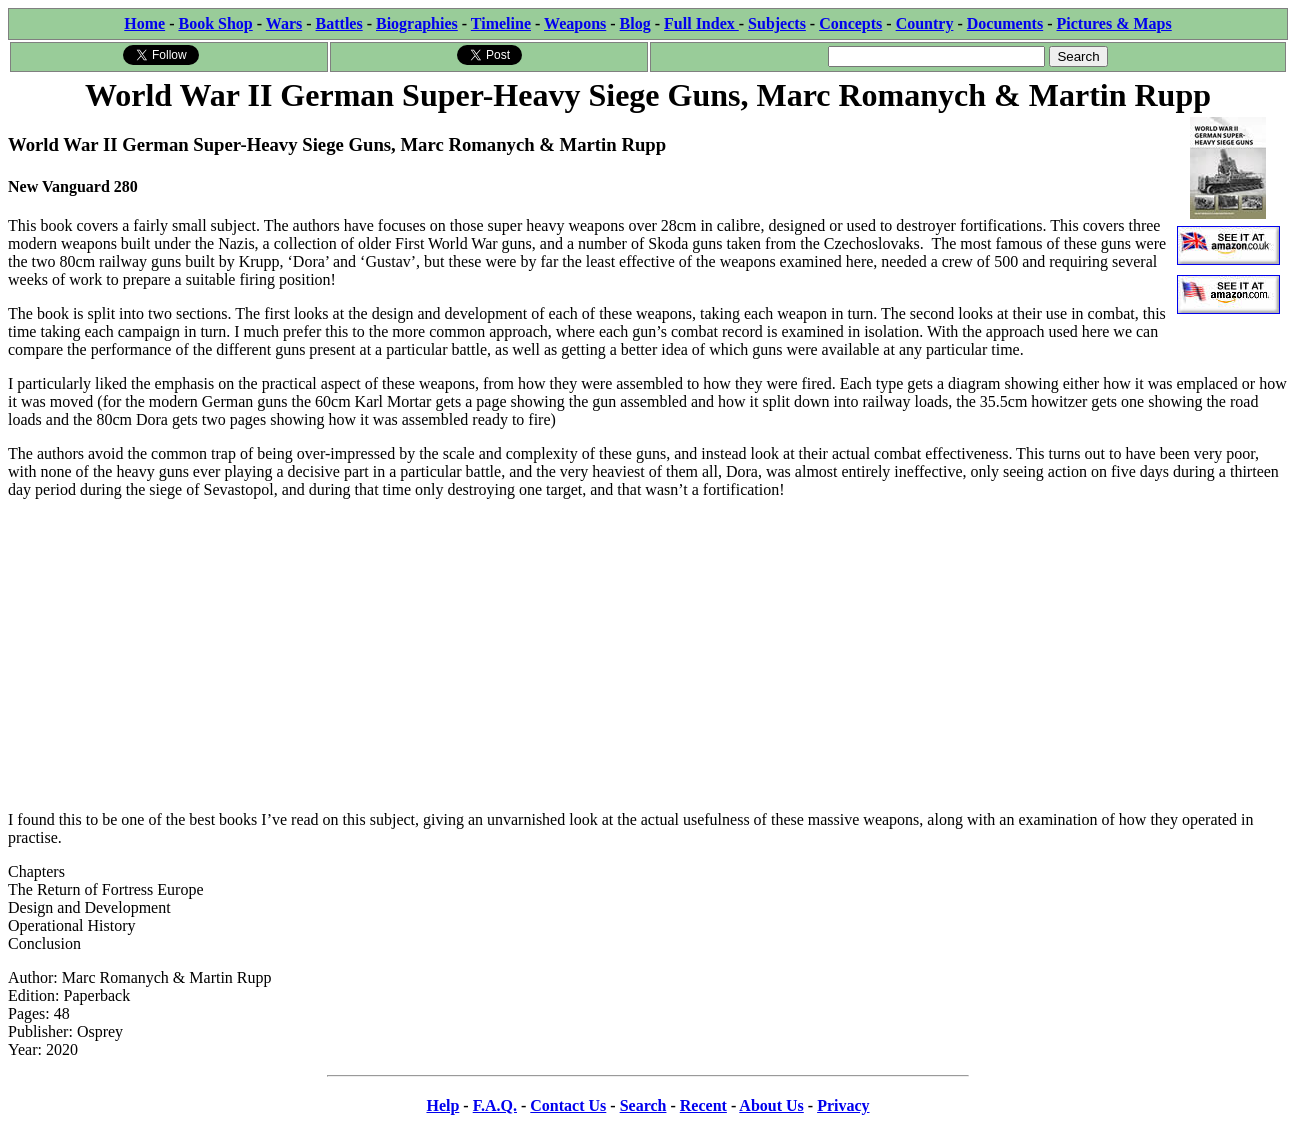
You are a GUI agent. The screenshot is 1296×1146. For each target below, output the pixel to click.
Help (442, 1105)
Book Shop (215, 23)
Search (643, 1105)
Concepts (850, 23)
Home (144, 23)
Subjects (777, 23)
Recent (703, 1105)
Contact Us (568, 1105)
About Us (771, 1105)
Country (925, 23)
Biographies (417, 23)
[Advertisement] (648, 655)
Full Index (701, 23)
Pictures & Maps (1114, 23)
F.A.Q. (495, 1105)
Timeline (501, 23)
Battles (339, 23)
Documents (1005, 23)
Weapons (575, 23)
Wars (284, 23)
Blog (635, 23)
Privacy (843, 1105)
